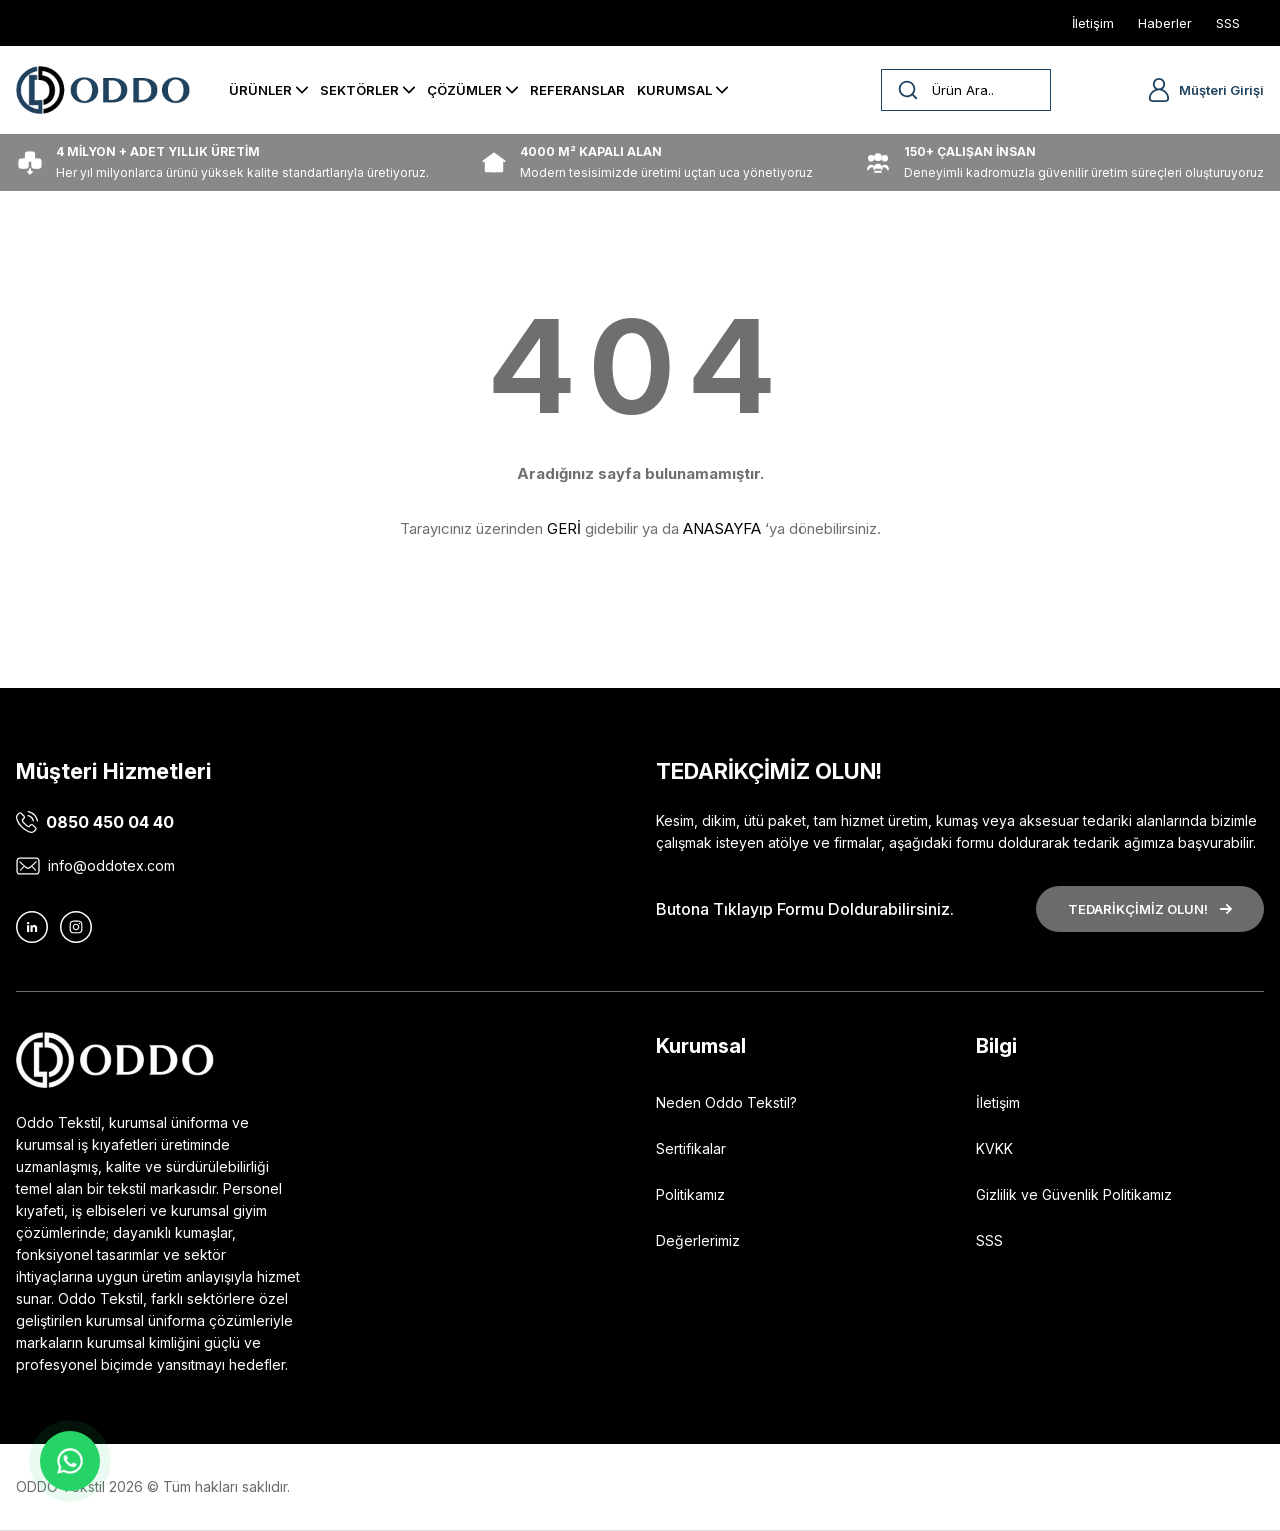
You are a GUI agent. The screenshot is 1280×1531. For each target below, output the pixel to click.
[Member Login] (1159, 90)
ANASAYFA (722, 528)
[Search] (966, 90)
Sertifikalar (691, 1148)
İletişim (998, 1102)
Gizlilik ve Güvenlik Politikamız (1074, 1194)
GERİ (564, 528)
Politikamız (690, 1194)
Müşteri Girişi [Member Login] (1221, 90)
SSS (989, 1240)
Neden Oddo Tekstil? (726, 1102)
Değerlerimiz (698, 1240)
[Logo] (103, 90)
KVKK (994, 1148)
